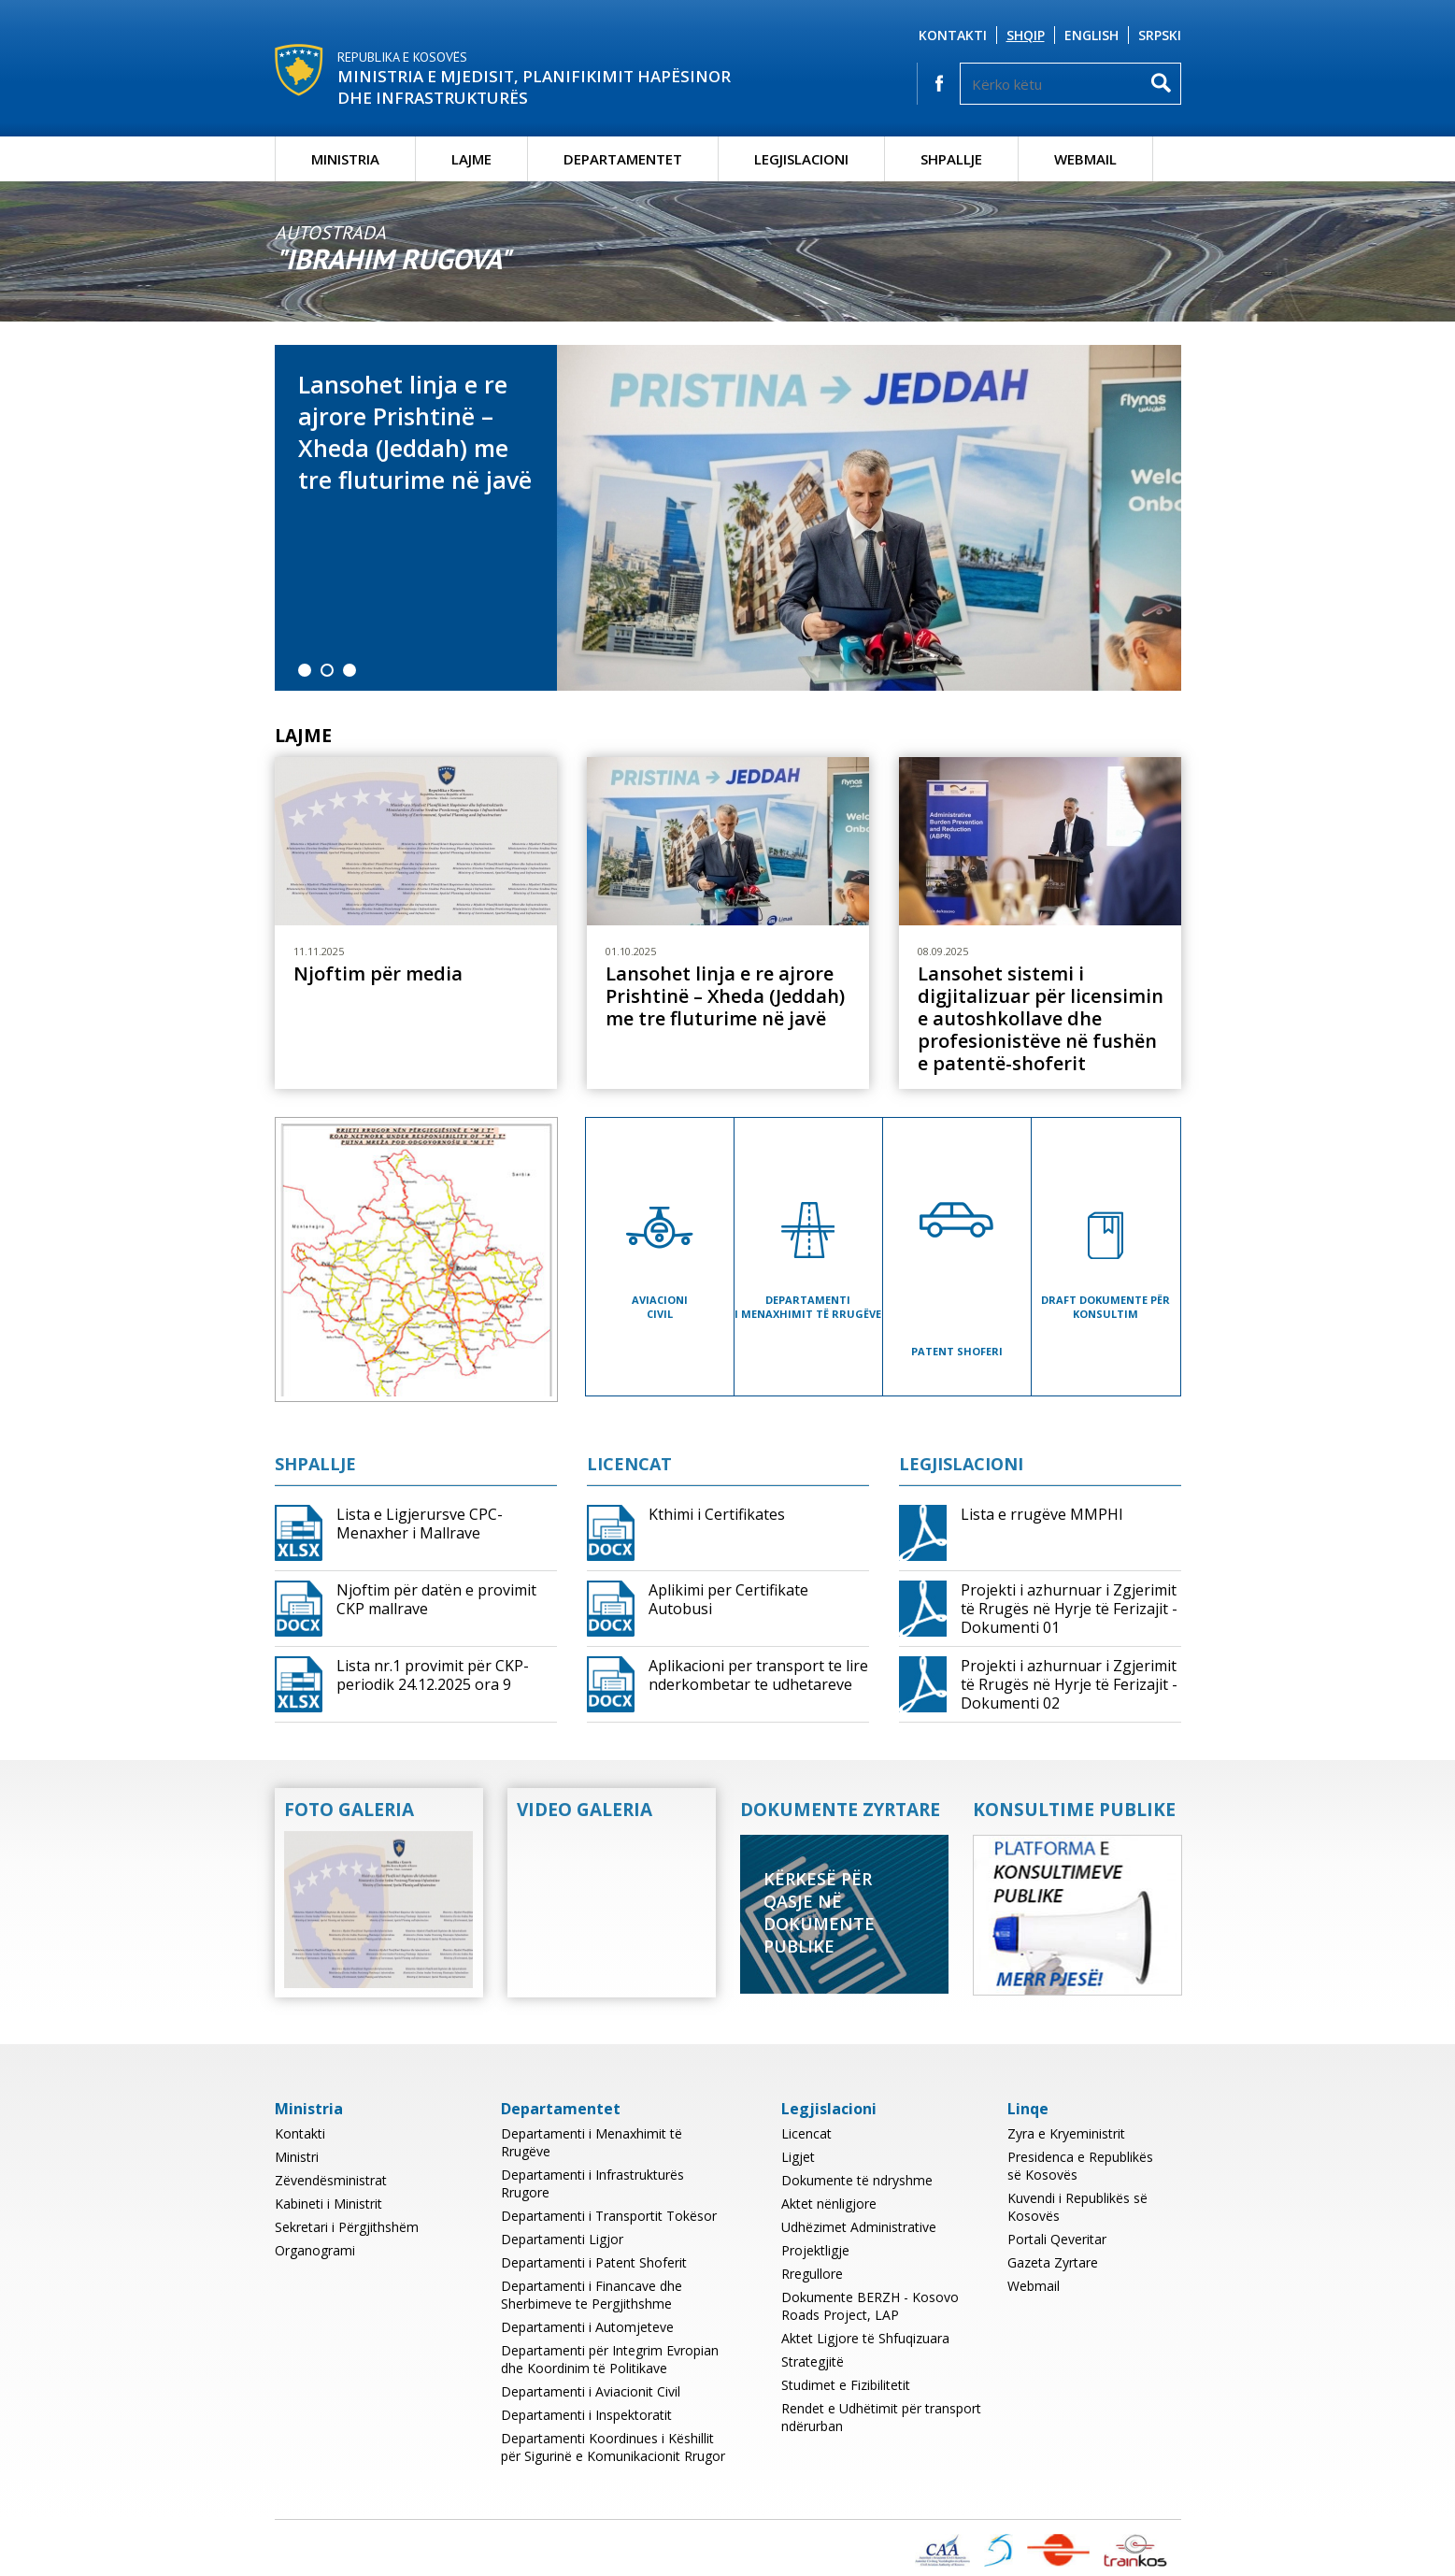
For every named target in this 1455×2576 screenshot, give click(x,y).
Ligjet (798, 2157)
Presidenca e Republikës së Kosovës (1080, 2165)
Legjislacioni (801, 159)
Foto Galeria (349, 1809)
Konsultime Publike (1074, 1809)
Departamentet (622, 159)
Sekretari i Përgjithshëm (347, 2227)
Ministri (297, 2157)
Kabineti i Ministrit (328, 2203)
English (1091, 35)
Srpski (1159, 35)
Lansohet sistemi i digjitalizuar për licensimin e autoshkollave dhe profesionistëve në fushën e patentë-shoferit (1040, 1019)
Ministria (345, 159)
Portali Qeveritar (1056, 2239)
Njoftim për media (378, 974)
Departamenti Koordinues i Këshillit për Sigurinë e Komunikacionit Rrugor (613, 2447)
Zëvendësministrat (331, 2180)
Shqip (1025, 35)
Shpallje (951, 159)
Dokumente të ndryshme (857, 2180)
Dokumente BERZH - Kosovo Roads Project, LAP (870, 2306)
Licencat (629, 1464)
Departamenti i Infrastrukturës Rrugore (592, 2183)
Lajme (471, 159)
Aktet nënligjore (829, 2203)
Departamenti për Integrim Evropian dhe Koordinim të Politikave (610, 2359)
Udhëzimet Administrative (858, 2227)
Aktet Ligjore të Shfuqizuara (865, 2338)
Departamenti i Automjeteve (587, 2327)
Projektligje (815, 2250)
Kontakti (953, 35)
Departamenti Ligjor (562, 2239)
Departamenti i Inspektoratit (586, 2415)
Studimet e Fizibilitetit (845, 2385)
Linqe (1027, 2108)
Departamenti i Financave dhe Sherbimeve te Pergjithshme (591, 2294)
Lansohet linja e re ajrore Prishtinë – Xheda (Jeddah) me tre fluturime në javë (415, 431)
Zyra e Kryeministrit (1066, 2133)
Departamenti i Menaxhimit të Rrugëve (591, 2142)
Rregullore (812, 2274)
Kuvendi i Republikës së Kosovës (1077, 2207)
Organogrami (315, 2250)
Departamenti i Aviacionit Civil (590, 2391)
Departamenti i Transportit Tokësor (609, 2216)
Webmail (1085, 159)
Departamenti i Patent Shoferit (594, 2262)
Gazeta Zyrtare (1052, 2262)
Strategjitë (812, 2361)
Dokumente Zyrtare (840, 1809)
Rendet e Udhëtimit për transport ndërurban (881, 2417)
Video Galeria (584, 1809)
